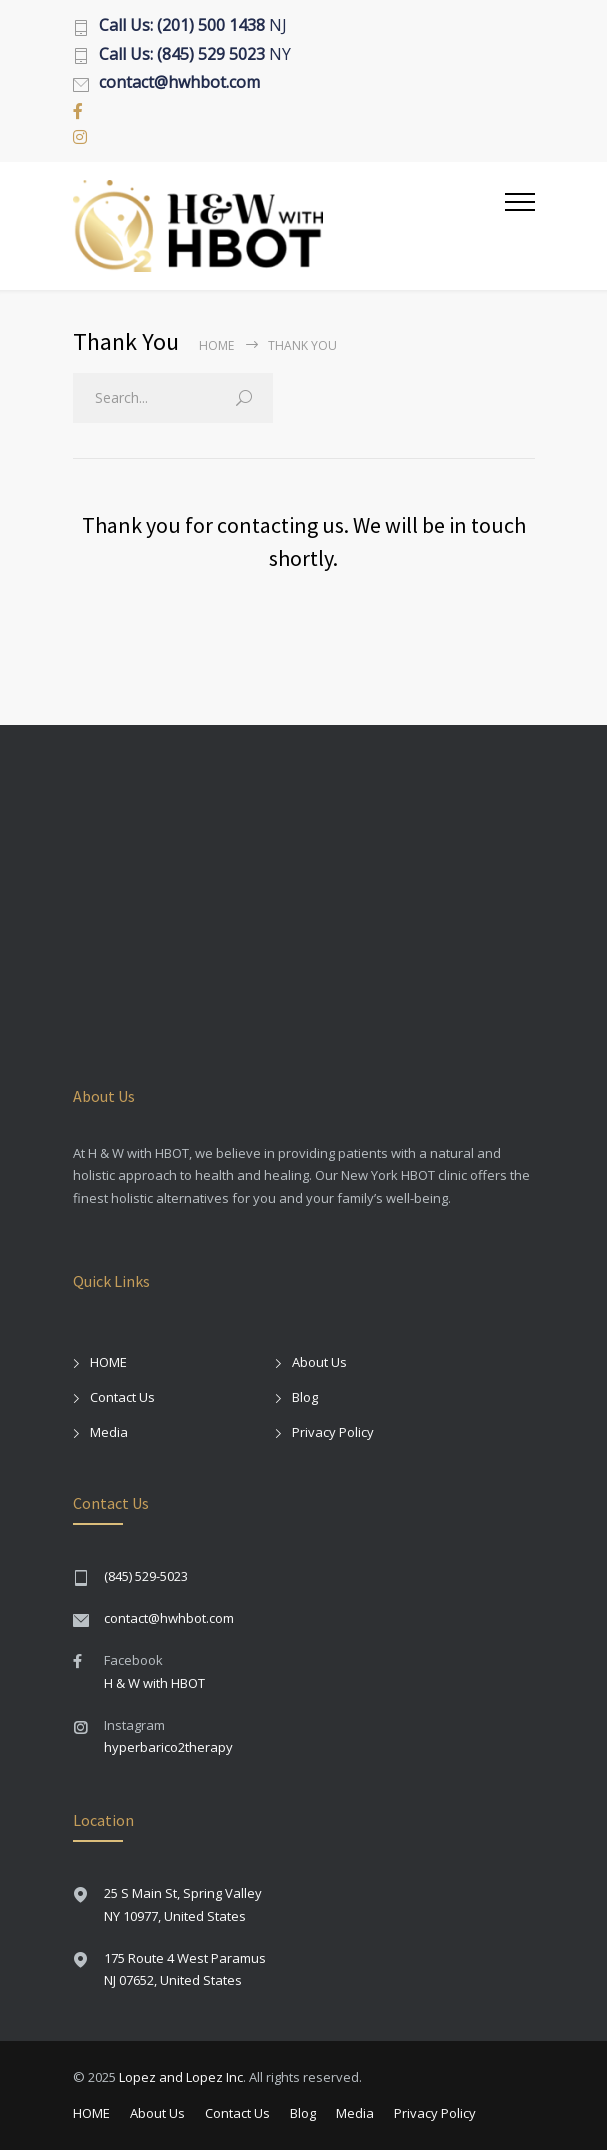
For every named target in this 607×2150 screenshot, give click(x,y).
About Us (319, 1362)
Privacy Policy (333, 1432)
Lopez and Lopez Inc (181, 2077)
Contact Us (122, 1397)
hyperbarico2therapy (168, 1747)
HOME (108, 1362)
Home (216, 345)
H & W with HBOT (154, 1683)
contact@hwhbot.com (169, 1618)
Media (109, 1432)
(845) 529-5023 (146, 1576)
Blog (305, 1397)
